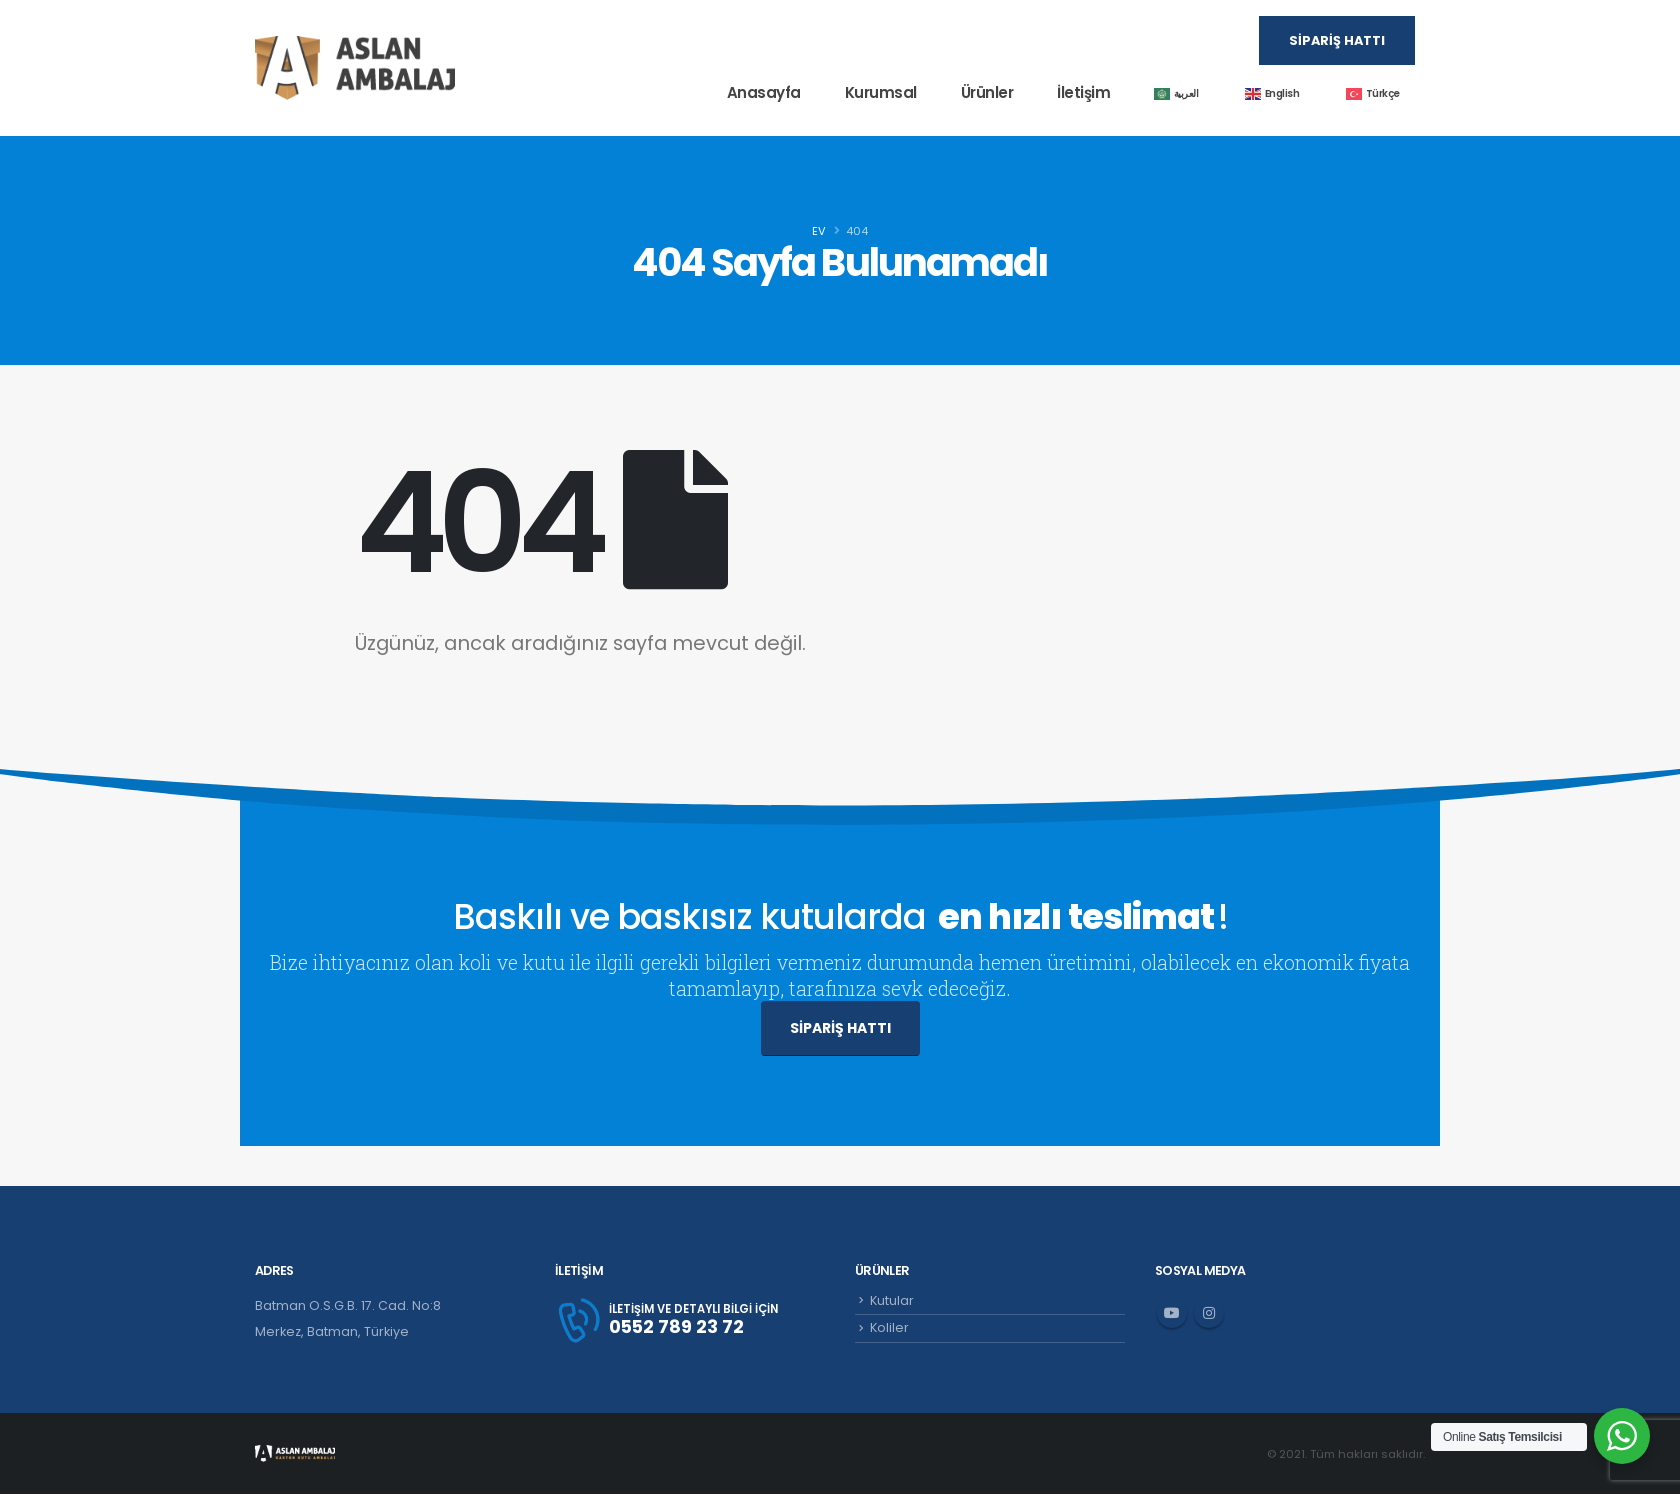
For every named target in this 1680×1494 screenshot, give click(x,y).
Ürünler (987, 92)
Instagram (1209, 1313)
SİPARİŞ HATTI (840, 1028)
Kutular (892, 1300)
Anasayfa (764, 92)
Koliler (889, 1327)
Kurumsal (881, 92)
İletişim (1083, 92)
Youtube (1172, 1313)
